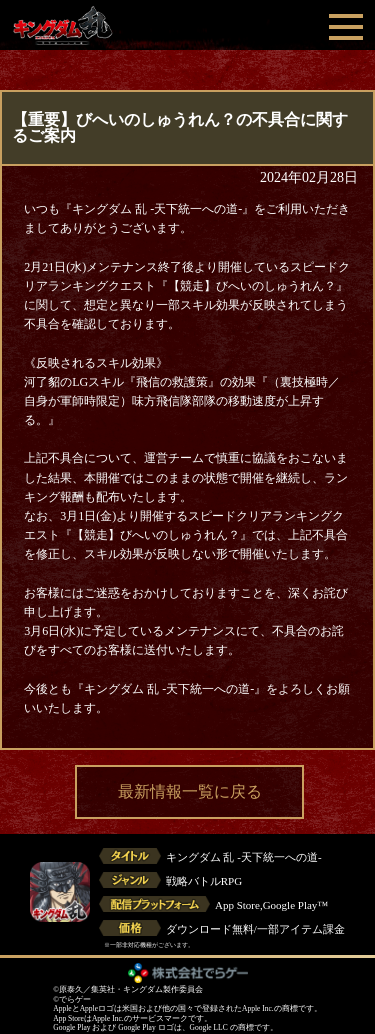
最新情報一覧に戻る (190, 791)
